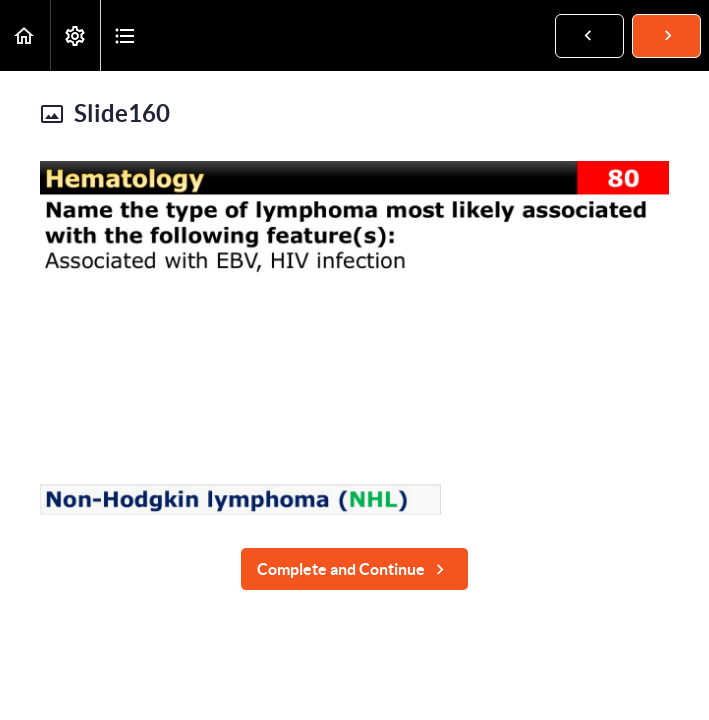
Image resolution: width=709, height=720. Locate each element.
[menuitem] (75, 35)
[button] (25, 35)
